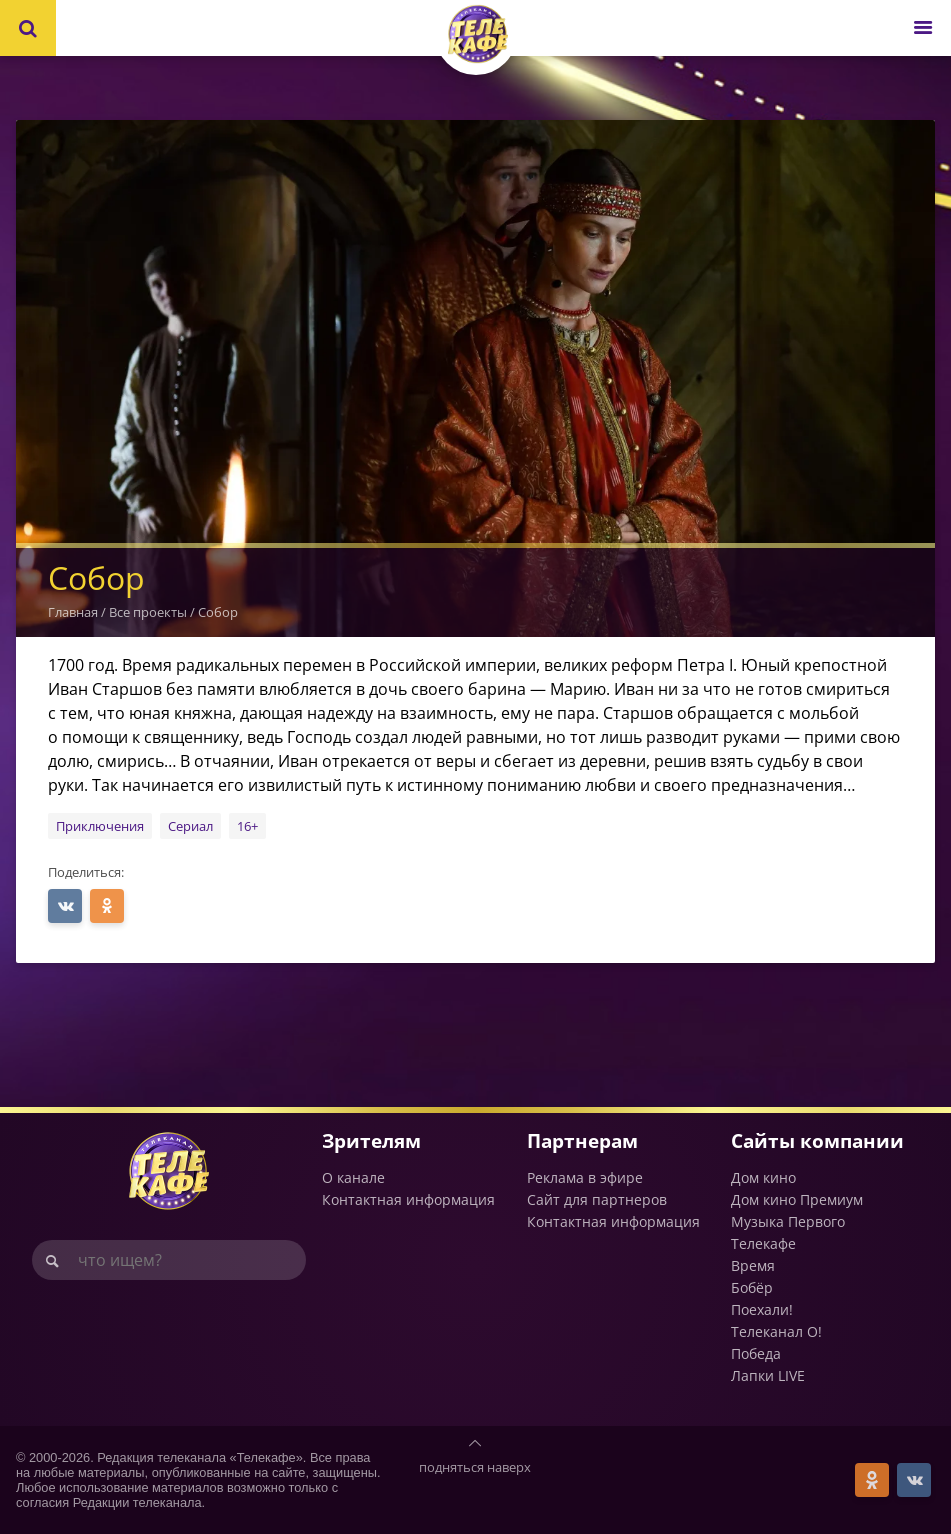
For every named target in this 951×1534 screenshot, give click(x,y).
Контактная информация (408, 1199)
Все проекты (148, 612)
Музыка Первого (788, 1221)
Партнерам (582, 1140)
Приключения (100, 826)
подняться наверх (475, 1467)
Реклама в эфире (585, 1177)
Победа (756, 1353)
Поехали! (762, 1309)
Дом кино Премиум (797, 1199)
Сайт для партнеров (597, 1199)
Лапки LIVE (768, 1375)
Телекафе (763, 1243)
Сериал (190, 826)
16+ (247, 826)
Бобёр (752, 1287)
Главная (73, 612)
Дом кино (763, 1177)
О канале (353, 1177)
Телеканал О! (776, 1331)
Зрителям (371, 1140)
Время (753, 1265)
